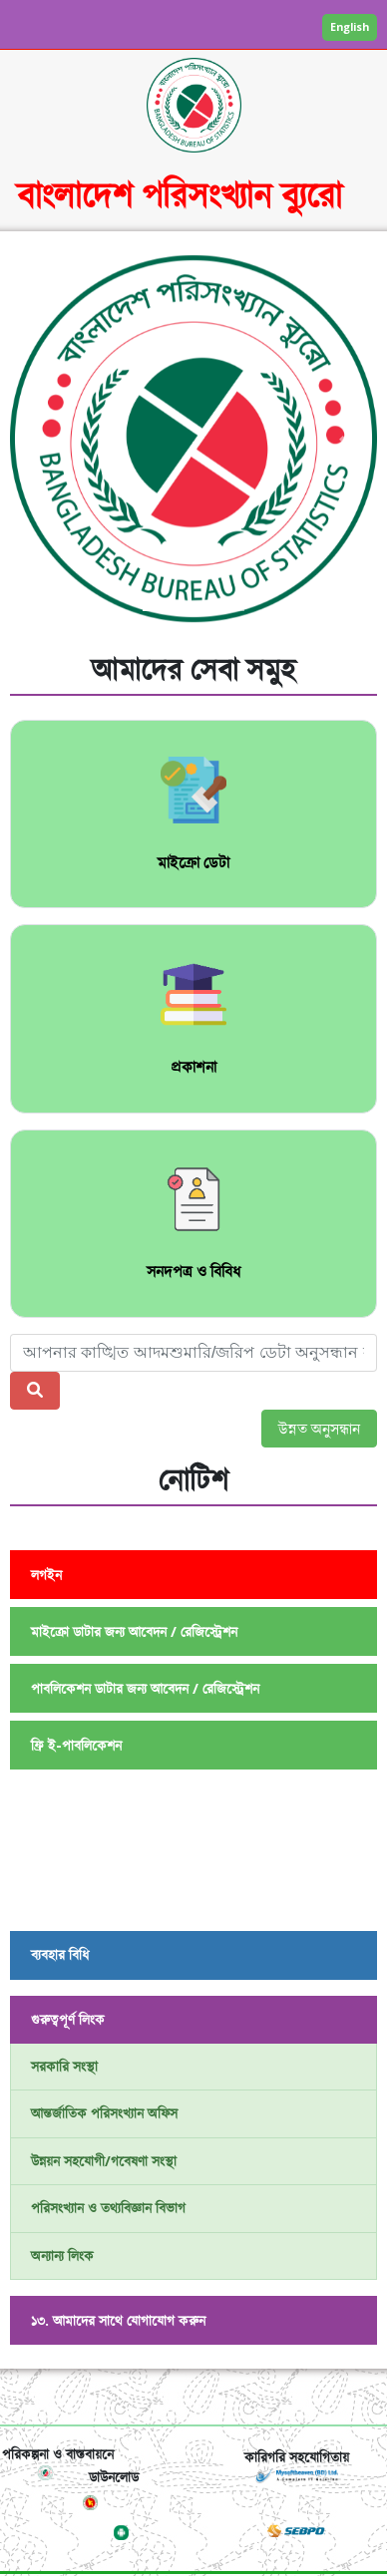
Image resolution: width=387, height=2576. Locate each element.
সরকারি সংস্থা (64, 2066)
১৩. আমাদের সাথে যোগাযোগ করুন (118, 2320)
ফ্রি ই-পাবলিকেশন (76, 1745)
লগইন (46, 1574)
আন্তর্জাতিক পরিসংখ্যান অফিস (104, 2112)
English (349, 26)
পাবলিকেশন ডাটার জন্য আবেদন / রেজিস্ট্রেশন (145, 1688)
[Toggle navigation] (193, 2396)
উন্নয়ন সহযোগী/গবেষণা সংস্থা (104, 2160)
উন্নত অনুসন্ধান (319, 1429)
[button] (37, 446)
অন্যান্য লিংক (62, 2255)
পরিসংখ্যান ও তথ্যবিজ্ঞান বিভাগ (108, 2207)
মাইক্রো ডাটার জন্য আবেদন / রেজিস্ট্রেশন (134, 1631)
